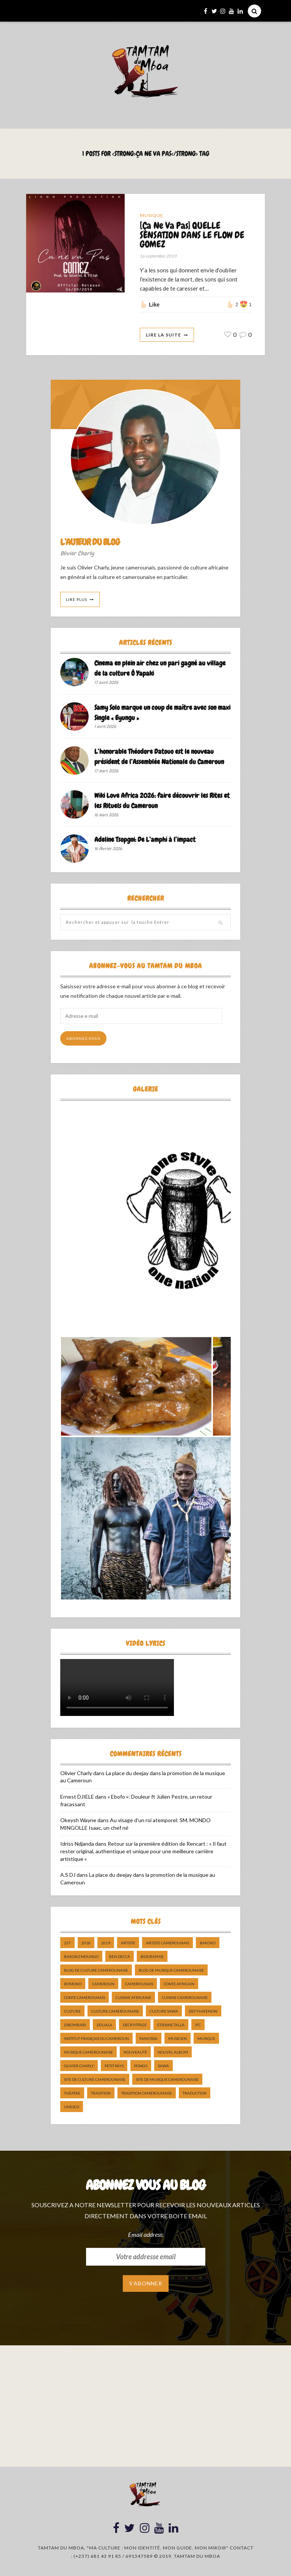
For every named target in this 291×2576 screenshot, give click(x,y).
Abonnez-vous (83, 1038)
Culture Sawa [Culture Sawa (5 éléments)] (164, 2011)
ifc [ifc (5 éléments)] (198, 2025)
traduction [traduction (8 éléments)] (195, 2093)
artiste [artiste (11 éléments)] (128, 1943)
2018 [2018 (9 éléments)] (86, 1943)
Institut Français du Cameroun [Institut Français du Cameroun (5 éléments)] (96, 2039)
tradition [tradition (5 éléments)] (101, 2093)
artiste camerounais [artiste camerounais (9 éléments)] (167, 1943)
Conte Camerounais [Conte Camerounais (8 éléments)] (84, 1998)
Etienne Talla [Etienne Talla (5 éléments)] (171, 2025)
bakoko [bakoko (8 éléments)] (208, 1943)
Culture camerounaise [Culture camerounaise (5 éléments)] (115, 2011)
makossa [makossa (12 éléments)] (148, 2039)
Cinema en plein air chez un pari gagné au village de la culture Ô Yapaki (159, 668)
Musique (151, 215)
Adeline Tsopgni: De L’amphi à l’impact (145, 839)
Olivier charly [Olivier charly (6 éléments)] (79, 2066)
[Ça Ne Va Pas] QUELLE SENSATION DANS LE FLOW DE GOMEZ (192, 235)
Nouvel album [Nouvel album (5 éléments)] (173, 2052)
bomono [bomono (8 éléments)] (72, 1984)
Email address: (145, 2234)
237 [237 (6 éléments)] (67, 1943)
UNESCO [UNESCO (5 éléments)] (71, 2107)
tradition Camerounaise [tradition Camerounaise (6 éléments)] (146, 2093)
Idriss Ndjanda (77, 1844)
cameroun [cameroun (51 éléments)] (103, 1984)
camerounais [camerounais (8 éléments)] (139, 1984)
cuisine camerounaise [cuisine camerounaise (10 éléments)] (185, 1998)
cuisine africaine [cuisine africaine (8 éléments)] (133, 1998)
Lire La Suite (163, 335)
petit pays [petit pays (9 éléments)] (114, 2066)
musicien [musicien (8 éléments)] (177, 2039)
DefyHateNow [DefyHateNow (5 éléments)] (203, 2011)
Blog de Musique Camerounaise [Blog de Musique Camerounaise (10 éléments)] (171, 1970)
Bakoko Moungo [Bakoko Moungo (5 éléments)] (81, 1957)
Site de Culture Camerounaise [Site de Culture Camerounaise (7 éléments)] (94, 2079)
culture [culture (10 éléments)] (72, 2011)
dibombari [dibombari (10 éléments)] (75, 2025)
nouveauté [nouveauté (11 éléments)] (135, 2052)
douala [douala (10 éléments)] (104, 2025)
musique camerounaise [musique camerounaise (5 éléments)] (88, 2052)
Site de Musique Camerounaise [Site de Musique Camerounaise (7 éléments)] (167, 2079)
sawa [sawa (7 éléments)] (163, 2066)
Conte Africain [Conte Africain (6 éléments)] (179, 1984)
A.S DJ (67, 1875)
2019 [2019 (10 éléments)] (105, 1943)
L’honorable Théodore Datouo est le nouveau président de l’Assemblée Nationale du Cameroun (159, 756)
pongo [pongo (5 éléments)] (140, 2066)
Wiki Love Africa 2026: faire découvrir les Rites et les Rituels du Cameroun (162, 800)
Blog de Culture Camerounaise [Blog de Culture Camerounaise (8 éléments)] (96, 1970)
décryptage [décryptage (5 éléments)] (135, 2025)
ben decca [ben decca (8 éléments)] (119, 1957)
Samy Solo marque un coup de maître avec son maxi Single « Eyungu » (162, 712)
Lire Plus (76, 599)
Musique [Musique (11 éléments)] (206, 2039)
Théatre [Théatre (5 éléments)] (72, 2093)
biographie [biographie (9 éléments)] (152, 1957)
